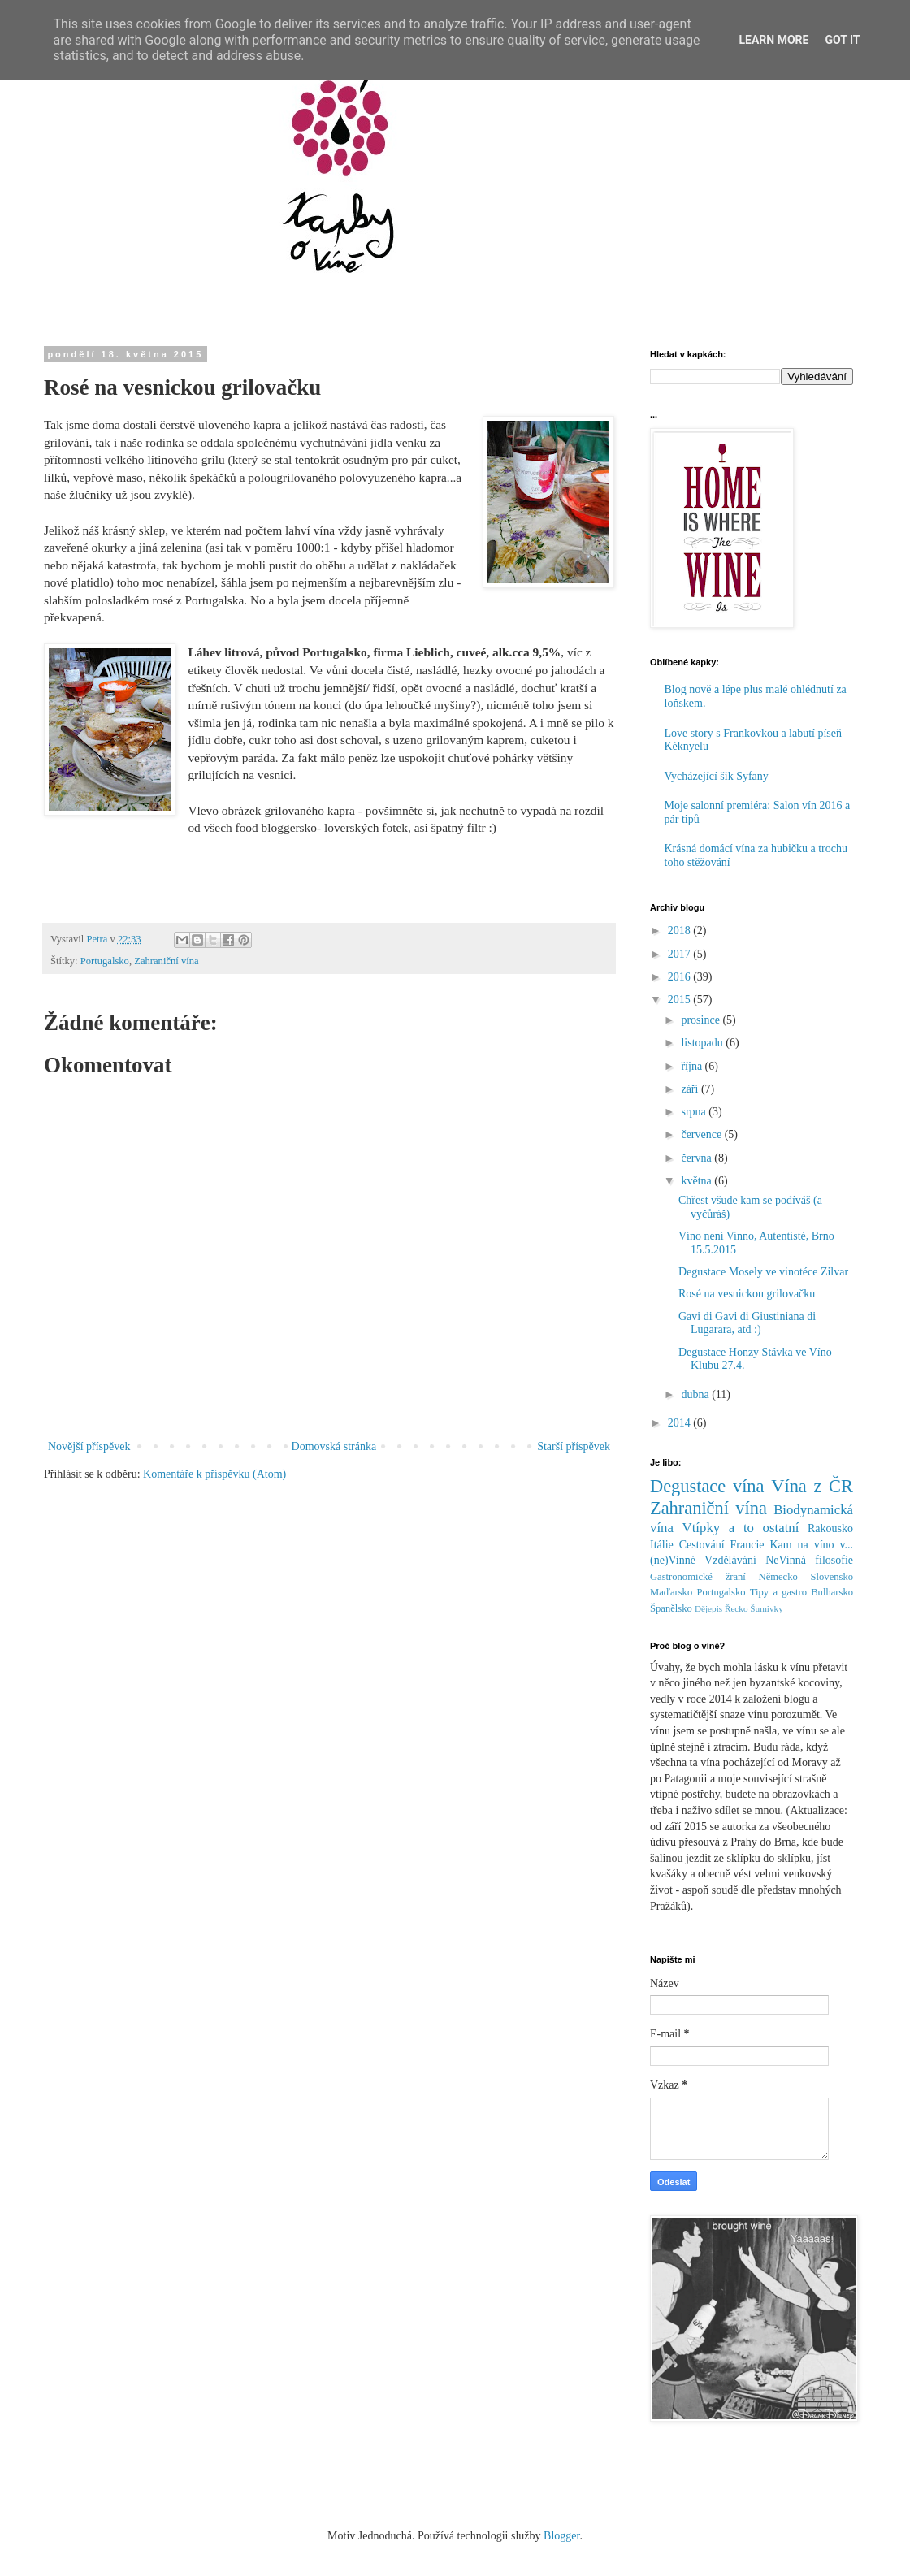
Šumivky (766, 1608)
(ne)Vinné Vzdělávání (703, 1560)
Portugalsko (104, 961)
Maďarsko (671, 1592)
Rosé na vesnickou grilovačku (746, 1294)
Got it (842, 39)
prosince (701, 1020)
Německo (778, 1576)
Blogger (561, 2536)
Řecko (736, 1608)
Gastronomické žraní (698, 1576)
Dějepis (708, 1608)
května (697, 1181)
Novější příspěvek (89, 1446)
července (702, 1134)
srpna (694, 1112)
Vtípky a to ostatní (741, 1527)
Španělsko (671, 1608)
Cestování (702, 1545)
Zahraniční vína (166, 961)
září (690, 1089)
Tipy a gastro (778, 1592)
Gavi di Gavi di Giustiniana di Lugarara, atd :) (747, 1323)
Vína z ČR (812, 1486)
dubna (696, 1394)
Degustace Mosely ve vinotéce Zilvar (763, 1272)
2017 (681, 954)
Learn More (773, 39)
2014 (681, 1423)
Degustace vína (707, 1486)
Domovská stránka (334, 1446)
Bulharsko (832, 1592)
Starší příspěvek (573, 1446)
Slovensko (832, 1576)
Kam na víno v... (811, 1545)
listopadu (703, 1043)
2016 (681, 977)
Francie (747, 1545)
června (697, 1158)
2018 (681, 930)
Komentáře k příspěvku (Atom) (214, 1474)
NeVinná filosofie (809, 1560)
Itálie (662, 1545)
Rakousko (830, 1528)
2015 (681, 1000)
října (692, 1066)
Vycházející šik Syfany (717, 776)
